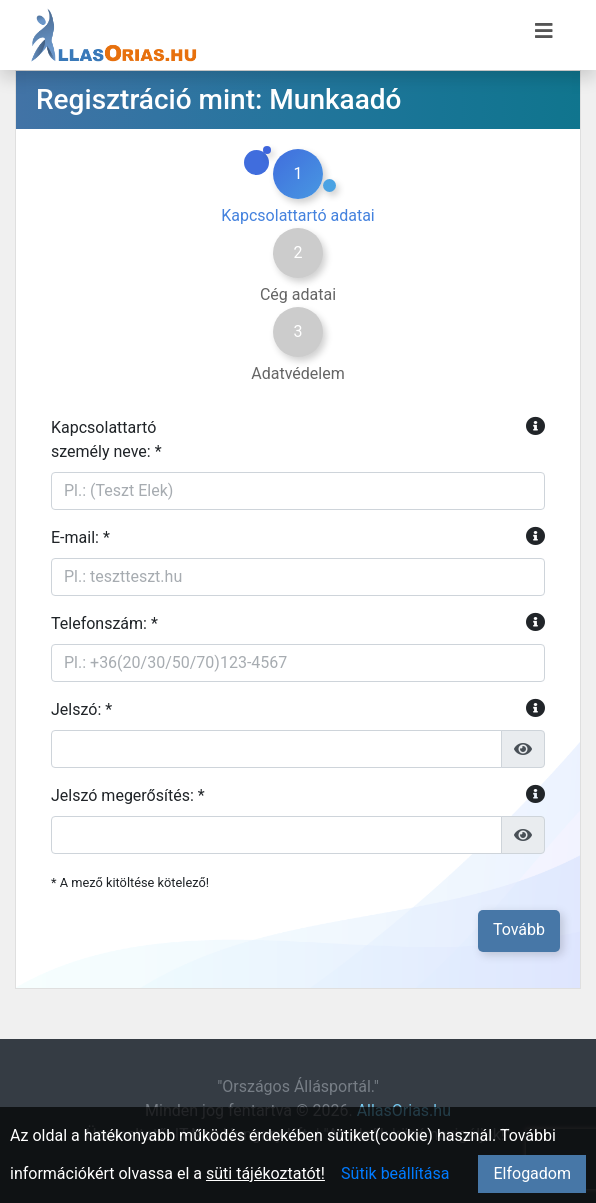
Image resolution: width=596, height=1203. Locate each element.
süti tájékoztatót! (265, 1173)
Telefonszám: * (298, 624)
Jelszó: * (298, 710)
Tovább (519, 929)
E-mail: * (298, 538)
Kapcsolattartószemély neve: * (298, 438)
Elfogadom (532, 1173)
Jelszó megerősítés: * (298, 796)
